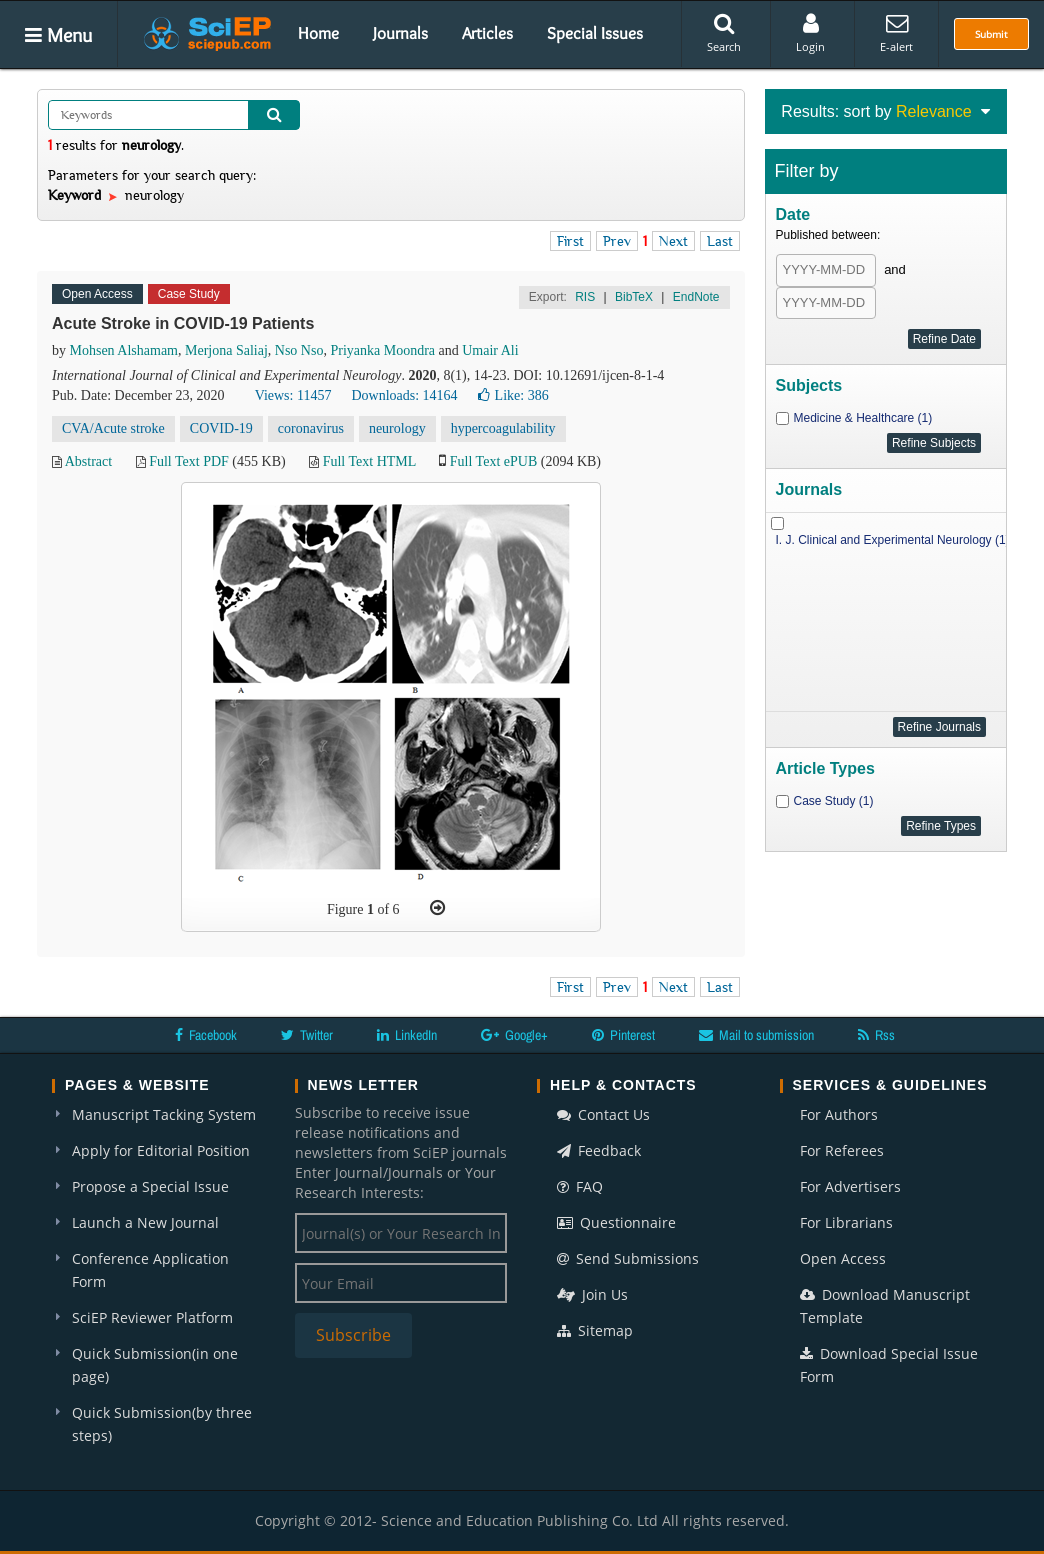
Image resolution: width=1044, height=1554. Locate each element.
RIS (585, 297)
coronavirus (311, 428)
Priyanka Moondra (382, 350)
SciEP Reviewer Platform (152, 1317)
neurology (397, 428)
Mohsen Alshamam (124, 350)
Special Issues (595, 33)
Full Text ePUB (493, 461)
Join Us (592, 1294)
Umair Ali (490, 350)
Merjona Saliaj (226, 350)
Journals (400, 33)
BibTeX (634, 297)
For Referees (842, 1150)
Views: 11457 (293, 395)
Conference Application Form (150, 1270)
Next (673, 241)
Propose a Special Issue (150, 1186)
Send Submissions (628, 1258)
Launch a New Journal (145, 1222)
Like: (513, 395)
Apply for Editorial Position (161, 1150)
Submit (991, 34)
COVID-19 (221, 428)
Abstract (88, 461)
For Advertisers (850, 1186)
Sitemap (595, 1330)
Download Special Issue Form (889, 1365)
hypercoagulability (503, 428)
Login (810, 33)
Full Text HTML (369, 461)
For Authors (839, 1114)
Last (720, 241)
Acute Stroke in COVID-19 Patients (183, 323)
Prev (617, 241)
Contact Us (603, 1114)
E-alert (896, 33)
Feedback (599, 1150)
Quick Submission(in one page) (155, 1365)
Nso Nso (299, 350)
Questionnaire (616, 1222)
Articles (487, 33)
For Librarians (846, 1222)
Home (318, 33)
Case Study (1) (834, 801)
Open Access (843, 1258)
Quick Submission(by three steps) (162, 1424)
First (570, 241)
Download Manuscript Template (885, 1306)
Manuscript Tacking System (164, 1114)
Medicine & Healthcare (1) (863, 418)
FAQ (580, 1186)
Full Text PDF (189, 461)
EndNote (696, 297)
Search (724, 33)
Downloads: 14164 (404, 395)
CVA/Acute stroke (113, 428)
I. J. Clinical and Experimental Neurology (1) (893, 540)
